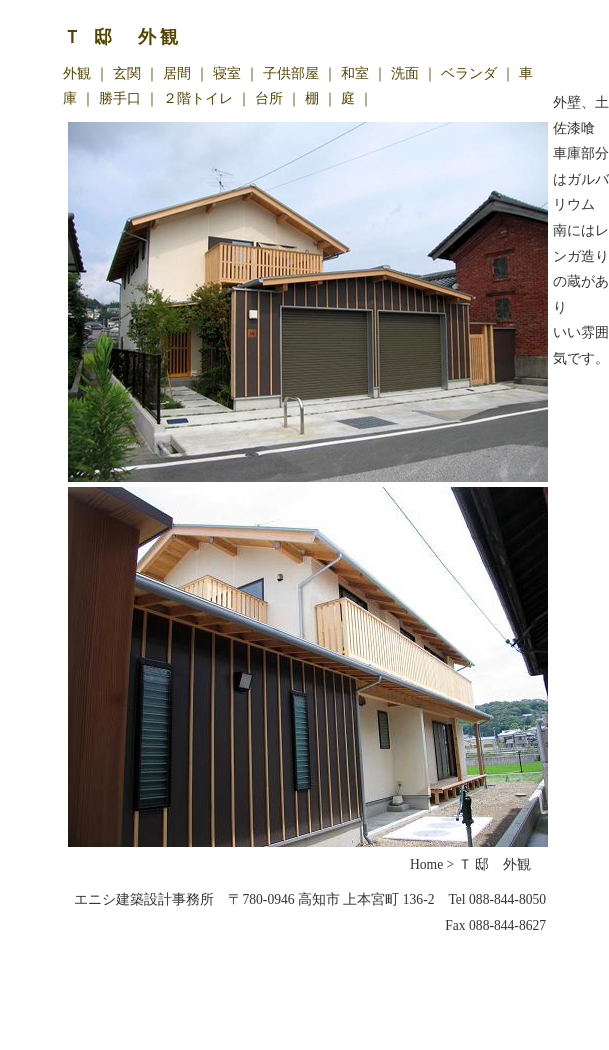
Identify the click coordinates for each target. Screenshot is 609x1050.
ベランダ (469, 73)
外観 (77, 73)
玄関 (127, 73)
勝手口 (120, 98)
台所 (269, 98)
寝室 (227, 73)
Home (426, 864)
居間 (177, 73)
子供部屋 (291, 73)
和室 (355, 73)
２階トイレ (198, 98)
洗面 (405, 73)
